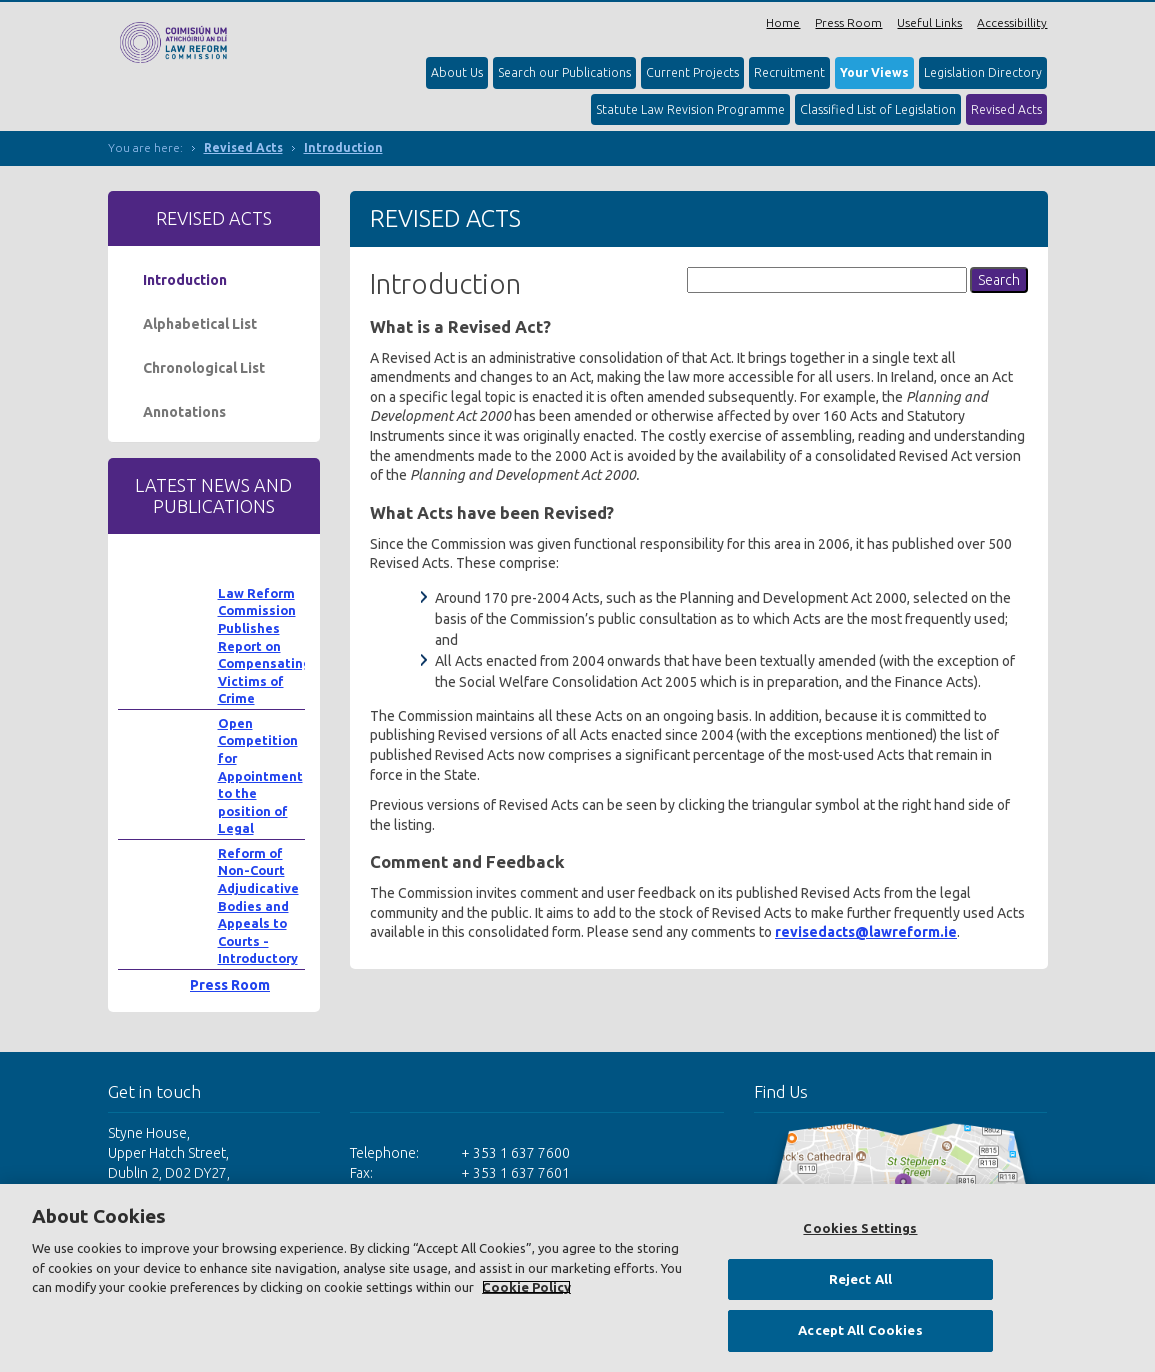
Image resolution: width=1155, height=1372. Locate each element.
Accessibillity (1012, 22)
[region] (577, 1278)
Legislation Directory (983, 72)
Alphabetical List (200, 324)
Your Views (874, 72)
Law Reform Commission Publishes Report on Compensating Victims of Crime (264, 646)
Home (783, 22)
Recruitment (789, 72)
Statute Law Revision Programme (690, 109)
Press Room (848, 22)
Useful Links (929, 22)
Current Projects (692, 72)
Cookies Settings (860, 1228)
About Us (457, 72)
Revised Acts (1006, 109)
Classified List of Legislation (878, 109)
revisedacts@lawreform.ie (866, 932)
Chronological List (204, 368)
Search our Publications (564, 72)
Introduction (343, 147)
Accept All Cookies (860, 1330)
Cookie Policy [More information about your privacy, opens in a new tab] (526, 1287)
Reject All (860, 1279)
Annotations (184, 412)
